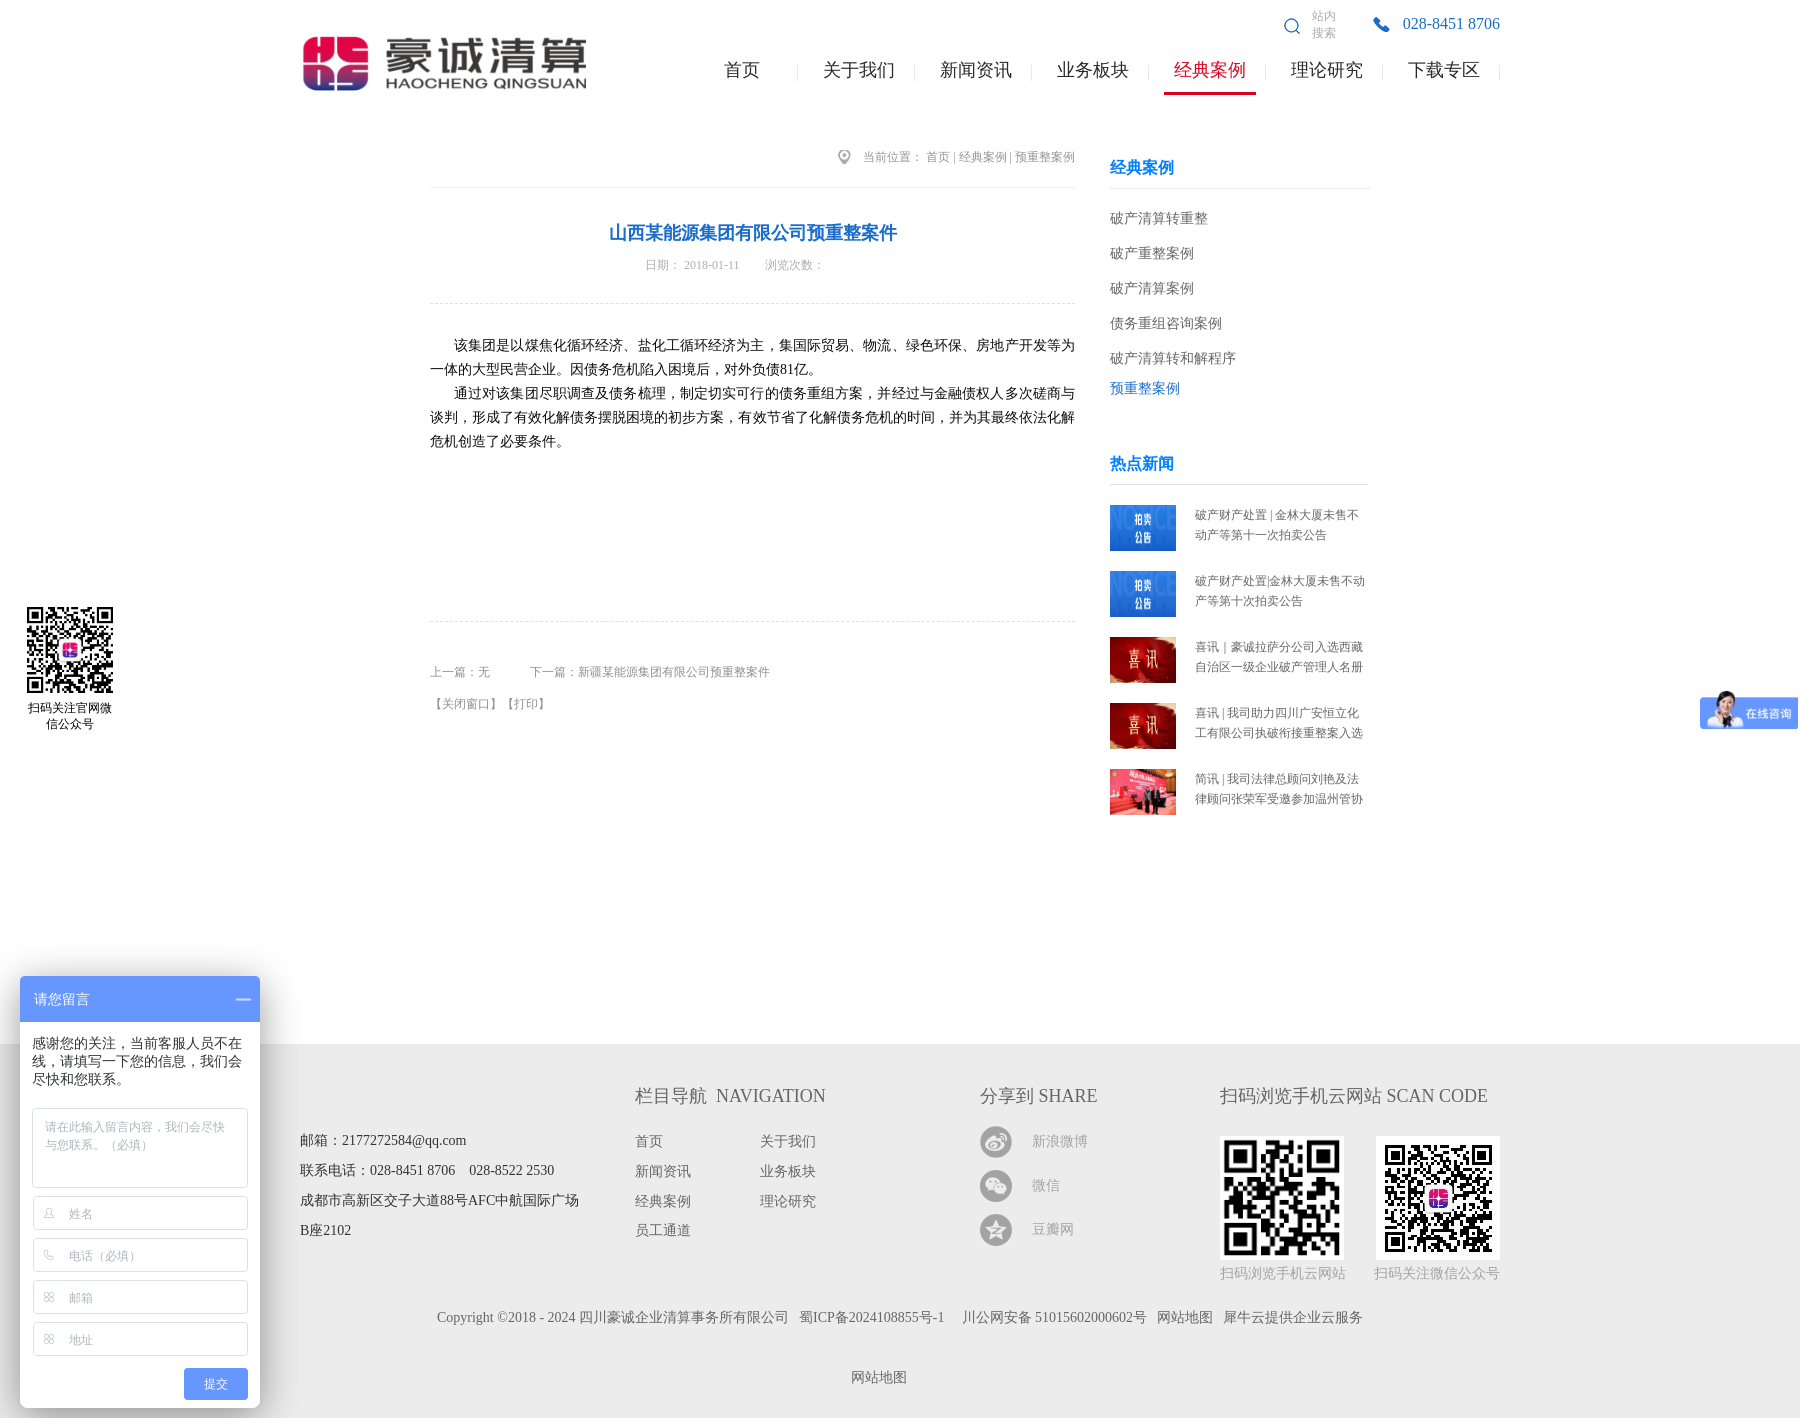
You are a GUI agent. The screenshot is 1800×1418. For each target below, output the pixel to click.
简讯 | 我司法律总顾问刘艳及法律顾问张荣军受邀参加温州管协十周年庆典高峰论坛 (1279, 790)
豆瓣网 (1053, 1229)
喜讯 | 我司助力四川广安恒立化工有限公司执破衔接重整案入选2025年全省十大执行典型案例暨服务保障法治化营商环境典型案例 (1279, 724)
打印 (526, 704)
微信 (1046, 1185)
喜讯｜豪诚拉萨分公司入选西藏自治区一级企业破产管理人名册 (1279, 657)
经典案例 (983, 157)
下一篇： (650, 672)
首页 (742, 70)
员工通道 (663, 1230)
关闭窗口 (466, 704)
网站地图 (875, 1377)
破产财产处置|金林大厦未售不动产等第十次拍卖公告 (1280, 591)
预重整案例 (1045, 157)
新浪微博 (1060, 1141)
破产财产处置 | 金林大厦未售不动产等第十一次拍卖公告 (1277, 525)
